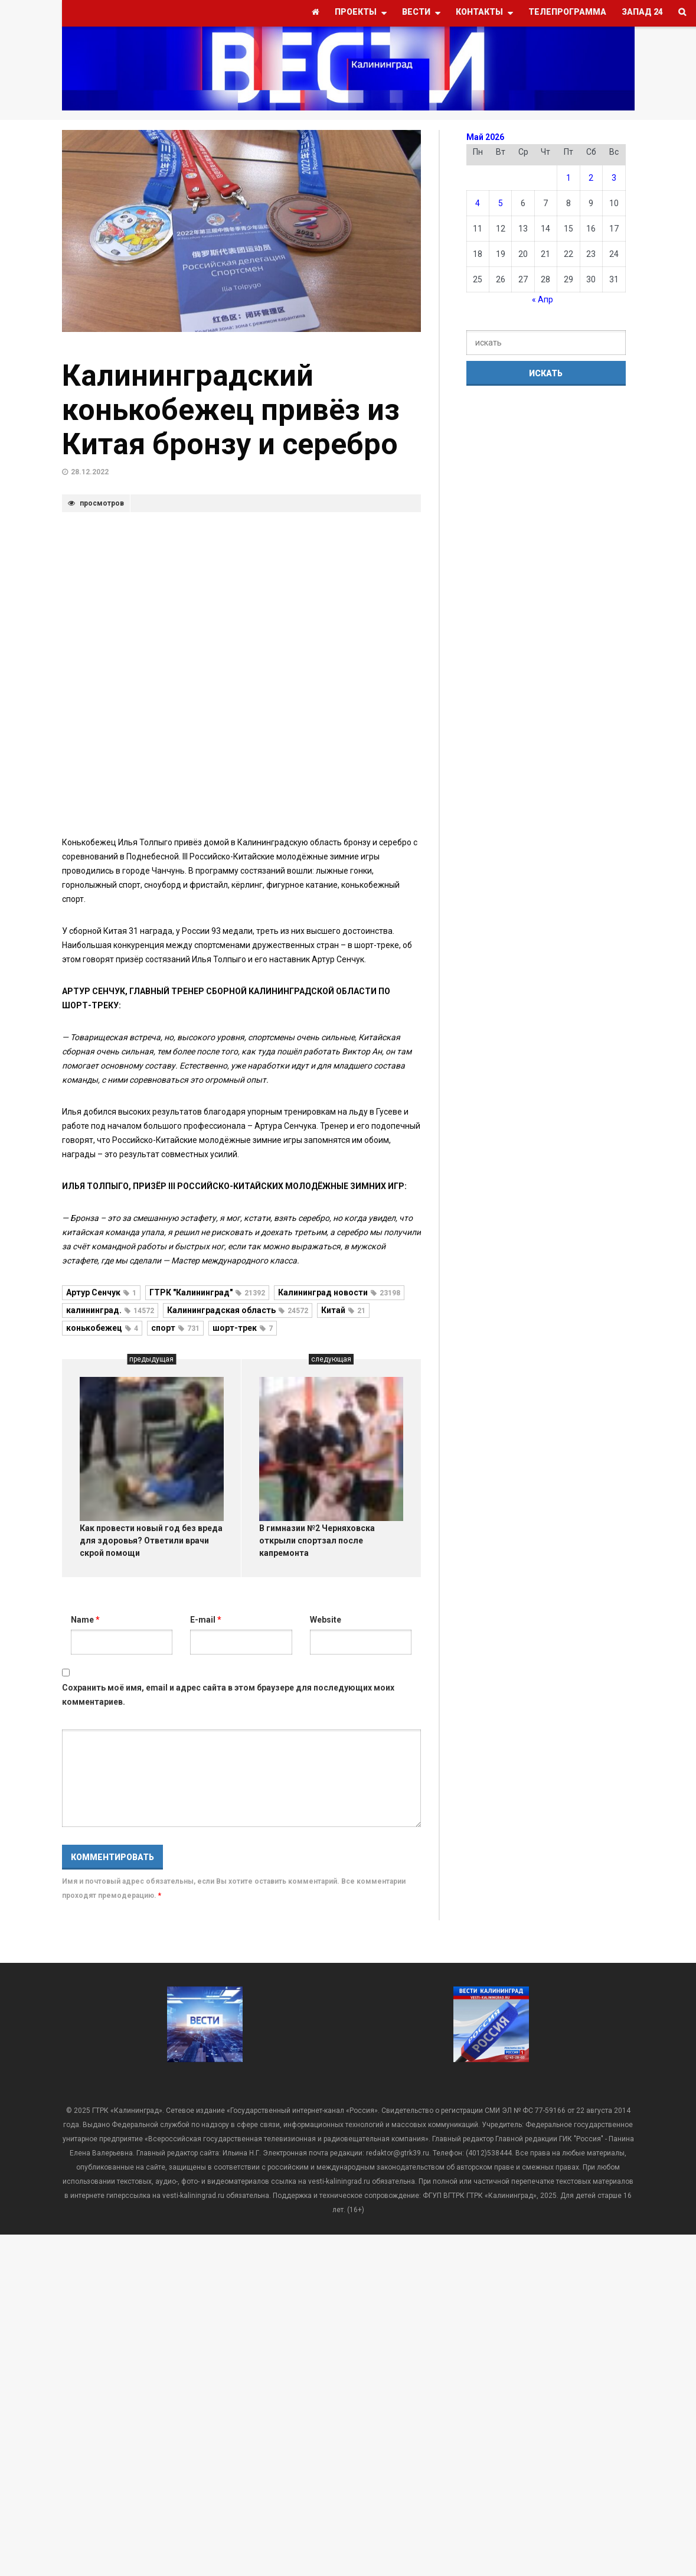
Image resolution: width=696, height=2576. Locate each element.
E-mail (205, 1619)
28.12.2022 (90, 472)
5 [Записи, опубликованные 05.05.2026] (500, 203)
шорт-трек (243, 1328)
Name (85, 1619)
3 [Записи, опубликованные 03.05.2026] (614, 178)
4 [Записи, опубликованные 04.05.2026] (477, 203)
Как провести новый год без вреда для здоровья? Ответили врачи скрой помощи (151, 1540)
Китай (343, 1310)
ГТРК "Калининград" (207, 1292)
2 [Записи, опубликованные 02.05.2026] (591, 178)
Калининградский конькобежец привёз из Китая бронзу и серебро (231, 410)
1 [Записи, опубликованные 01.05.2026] (568, 178)
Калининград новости (339, 1292)
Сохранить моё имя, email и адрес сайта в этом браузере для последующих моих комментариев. (228, 1695)
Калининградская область (237, 1310)
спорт (175, 1328)
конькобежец (102, 1328)
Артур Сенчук (101, 1292)
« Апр (542, 299)
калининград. (110, 1310)
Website (325, 1619)
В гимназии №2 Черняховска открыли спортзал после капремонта (317, 1540)
